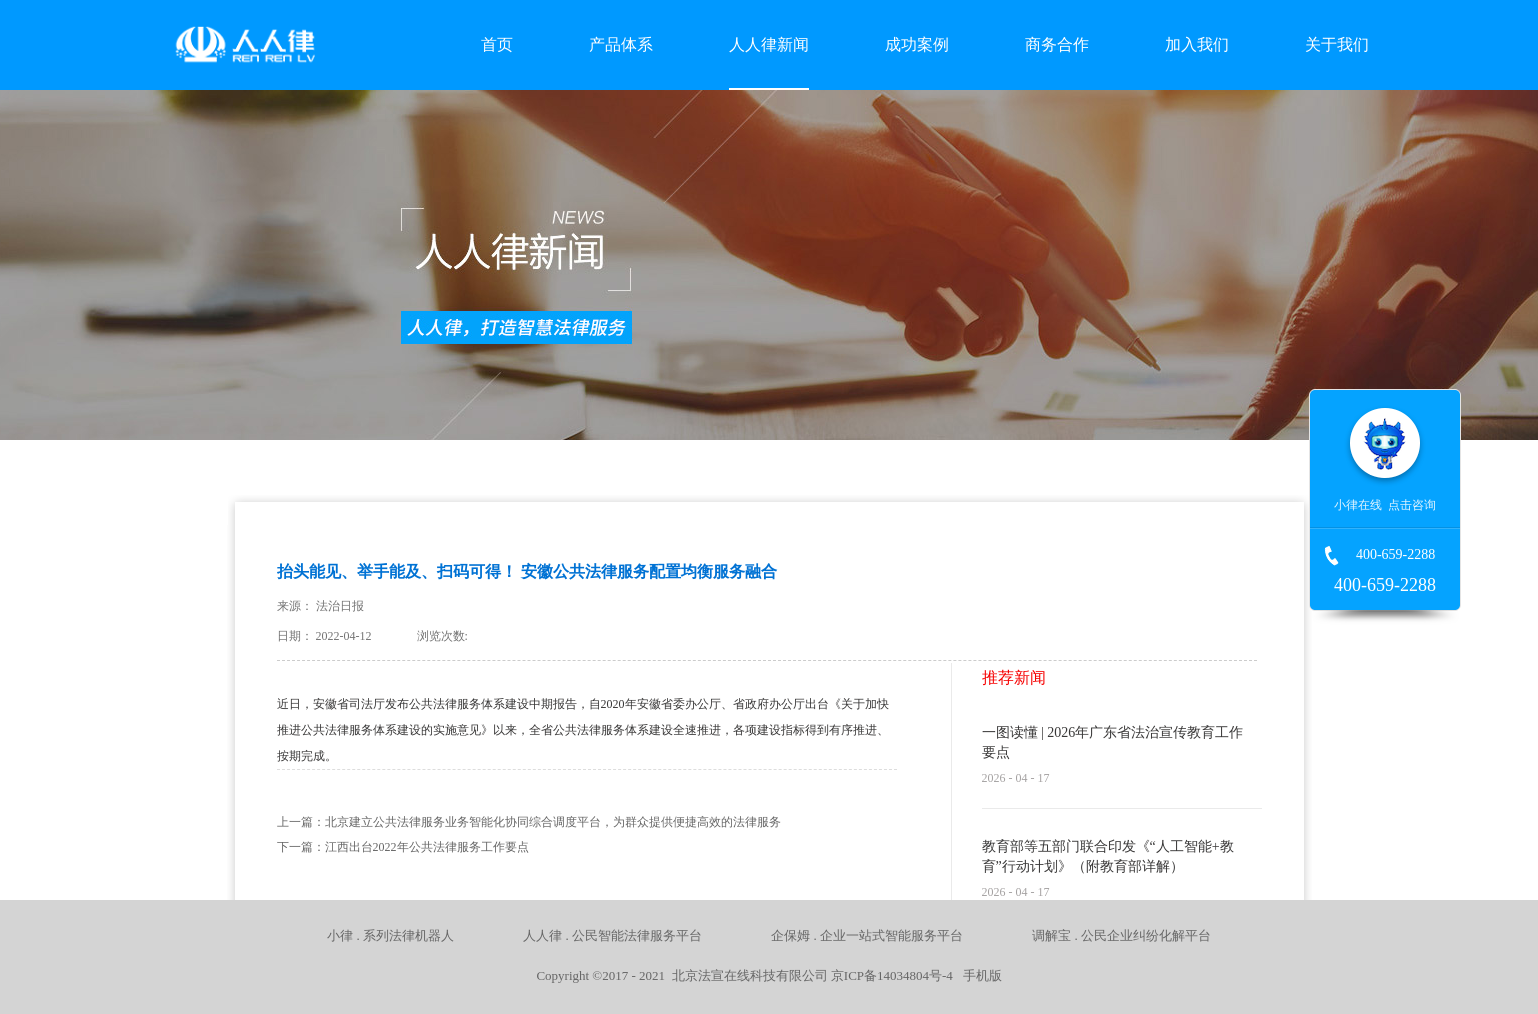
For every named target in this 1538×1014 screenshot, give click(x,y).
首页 (497, 44)
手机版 (979, 975)
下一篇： (403, 847)
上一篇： (529, 822)
